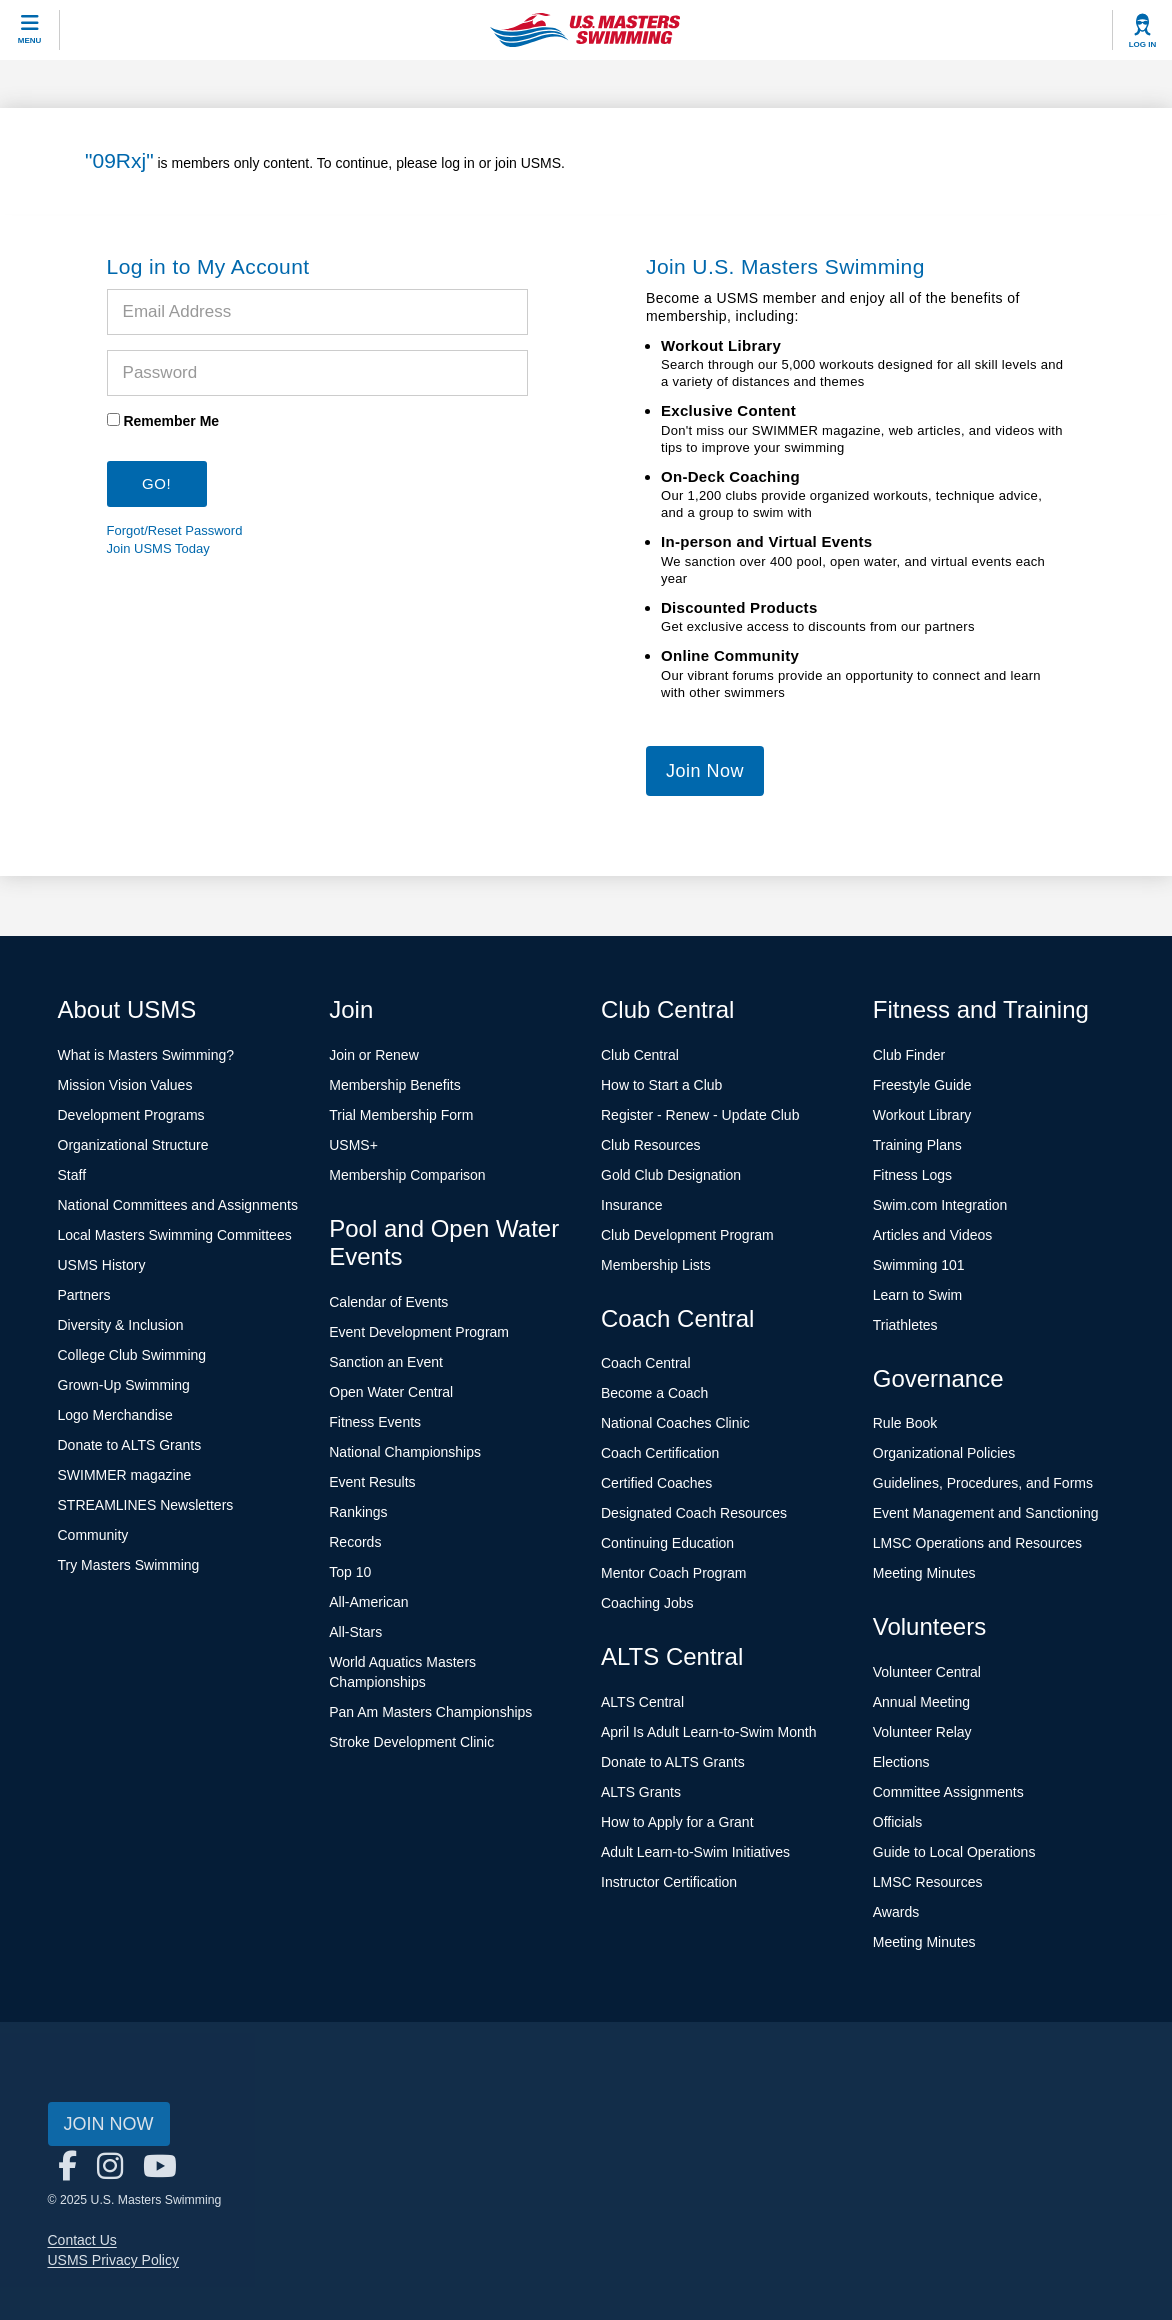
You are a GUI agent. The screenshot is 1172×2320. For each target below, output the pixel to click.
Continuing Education (667, 1543)
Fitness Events (375, 1422)
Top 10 (350, 1572)
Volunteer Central (927, 1672)
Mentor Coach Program (674, 1573)
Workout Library (922, 1115)
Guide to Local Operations (954, 1852)
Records (355, 1542)
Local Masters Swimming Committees (175, 1235)
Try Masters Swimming (129, 1565)
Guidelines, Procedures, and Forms (983, 1483)
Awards (896, 1912)
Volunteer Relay (922, 1732)
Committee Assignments (948, 1792)
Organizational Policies (944, 1453)
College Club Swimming (132, 1355)
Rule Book (905, 1423)
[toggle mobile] (30, 30)
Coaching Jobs (647, 1603)
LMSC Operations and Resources (977, 1543)
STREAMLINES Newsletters (146, 1505)
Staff (72, 1175)
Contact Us (82, 2240)
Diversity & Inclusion (121, 1325)
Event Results (372, 1482)
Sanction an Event (386, 1362)
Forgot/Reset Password (175, 530)
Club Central (640, 1055)
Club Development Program (687, 1235)
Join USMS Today (158, 548)
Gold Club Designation (671, 1175)
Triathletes (905, 1325)
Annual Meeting (921, 1702)
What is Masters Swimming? (146, 1055)
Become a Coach (654, 1393)
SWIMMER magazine (125, 1475)
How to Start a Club (661, 1085)
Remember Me (171, 421)
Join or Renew (374, 1055)
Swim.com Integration (940, 1205)
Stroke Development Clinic (411, 1742)
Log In (1143, 44)
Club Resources (651, 1145)
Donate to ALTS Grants (130, 1445)
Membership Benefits (395, 1085)
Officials (898, 1822)
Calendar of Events (388, 1302)
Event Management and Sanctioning (986, 1513)
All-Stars (355, 1632)
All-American (368, 1602)
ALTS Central (642, 1702)
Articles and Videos (933, 1235)
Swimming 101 (919, 1265)
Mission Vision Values (125, 1085)
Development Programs (131, 1115)
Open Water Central (391, 1392)
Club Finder (909, 1055)
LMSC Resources (928, 1882)
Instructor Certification (669, 1882)
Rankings (358, 1512)
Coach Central (646, 1363)
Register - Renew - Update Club (700, 1115)
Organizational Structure (133, 1145)
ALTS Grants (641, 1792)
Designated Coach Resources (694, 1513)
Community (93, 1535)
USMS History (102, 1265)
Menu (30, 40)
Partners (84, 1295)
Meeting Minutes (924, 1573)
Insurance (631, 1205)
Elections (901, 1762)
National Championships (405, 1452)
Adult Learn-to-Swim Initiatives (695, 1852)
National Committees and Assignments (178, 1205)
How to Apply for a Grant (677, 1822)
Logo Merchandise (115, 1415)
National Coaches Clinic (675, 1423)
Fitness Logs (912, 1175)
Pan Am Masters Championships (430, 1712)
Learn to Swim (917, 1295)
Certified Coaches (656, 1483)
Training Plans (917, 1145)
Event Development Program (419, 1332)
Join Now (705, 771)
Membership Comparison (407, 1175)
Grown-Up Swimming (124, 1385)
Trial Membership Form (401, 1115)
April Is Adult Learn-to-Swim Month (709, 1732)
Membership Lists (656, 1265)
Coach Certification (660, 1453)
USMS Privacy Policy (113, 2260)
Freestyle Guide (922, 1085)
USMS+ (353, 1145)
